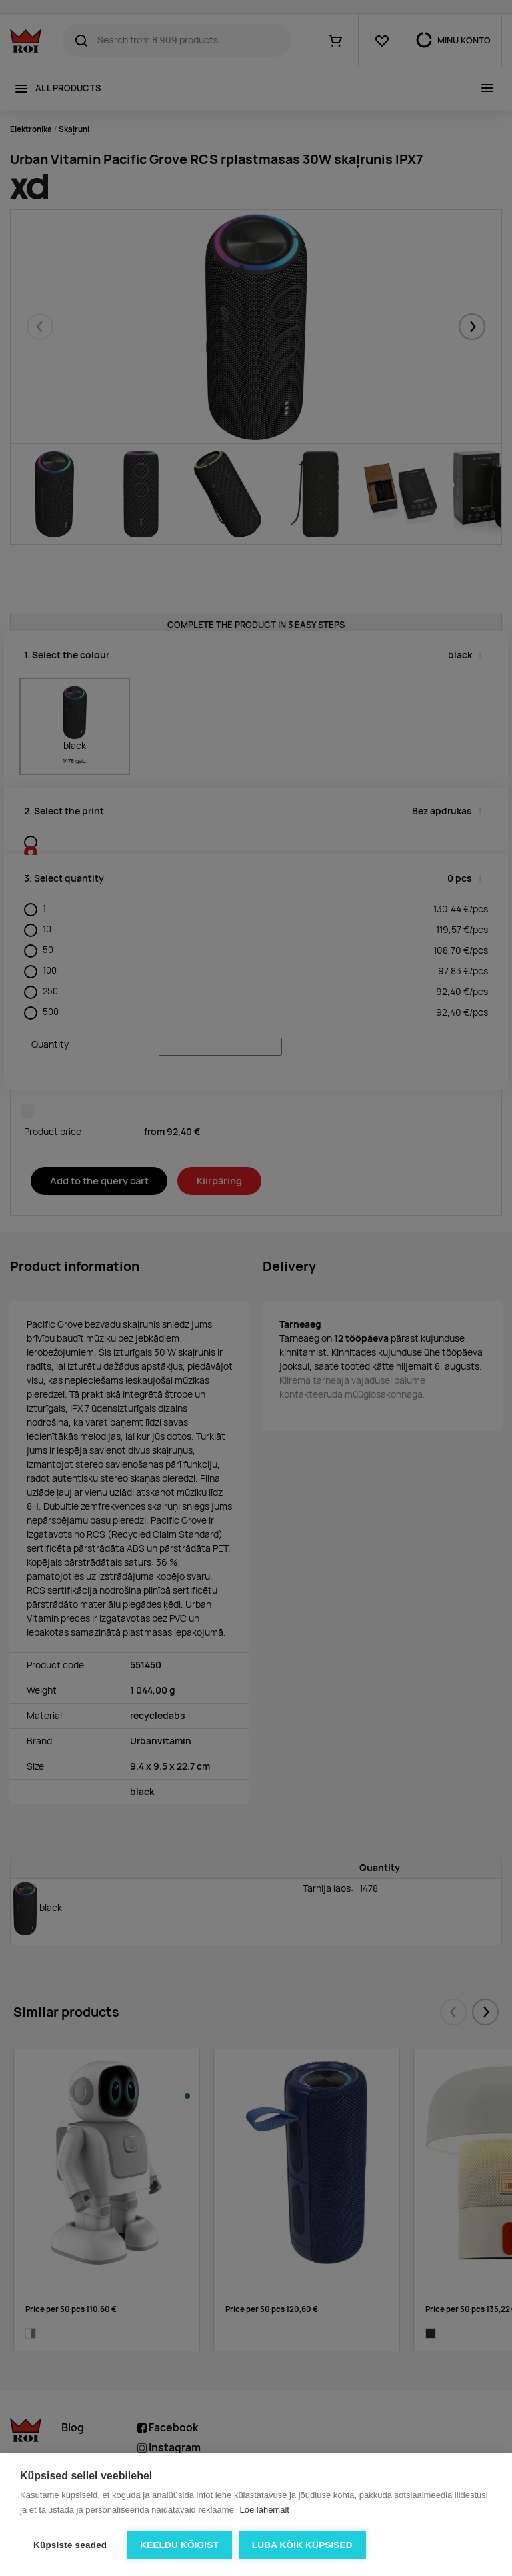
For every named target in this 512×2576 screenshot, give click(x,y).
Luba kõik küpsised (302, 2545)
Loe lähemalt (264, 2510)
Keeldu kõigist (179, 2545)
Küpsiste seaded (70, 2545)
